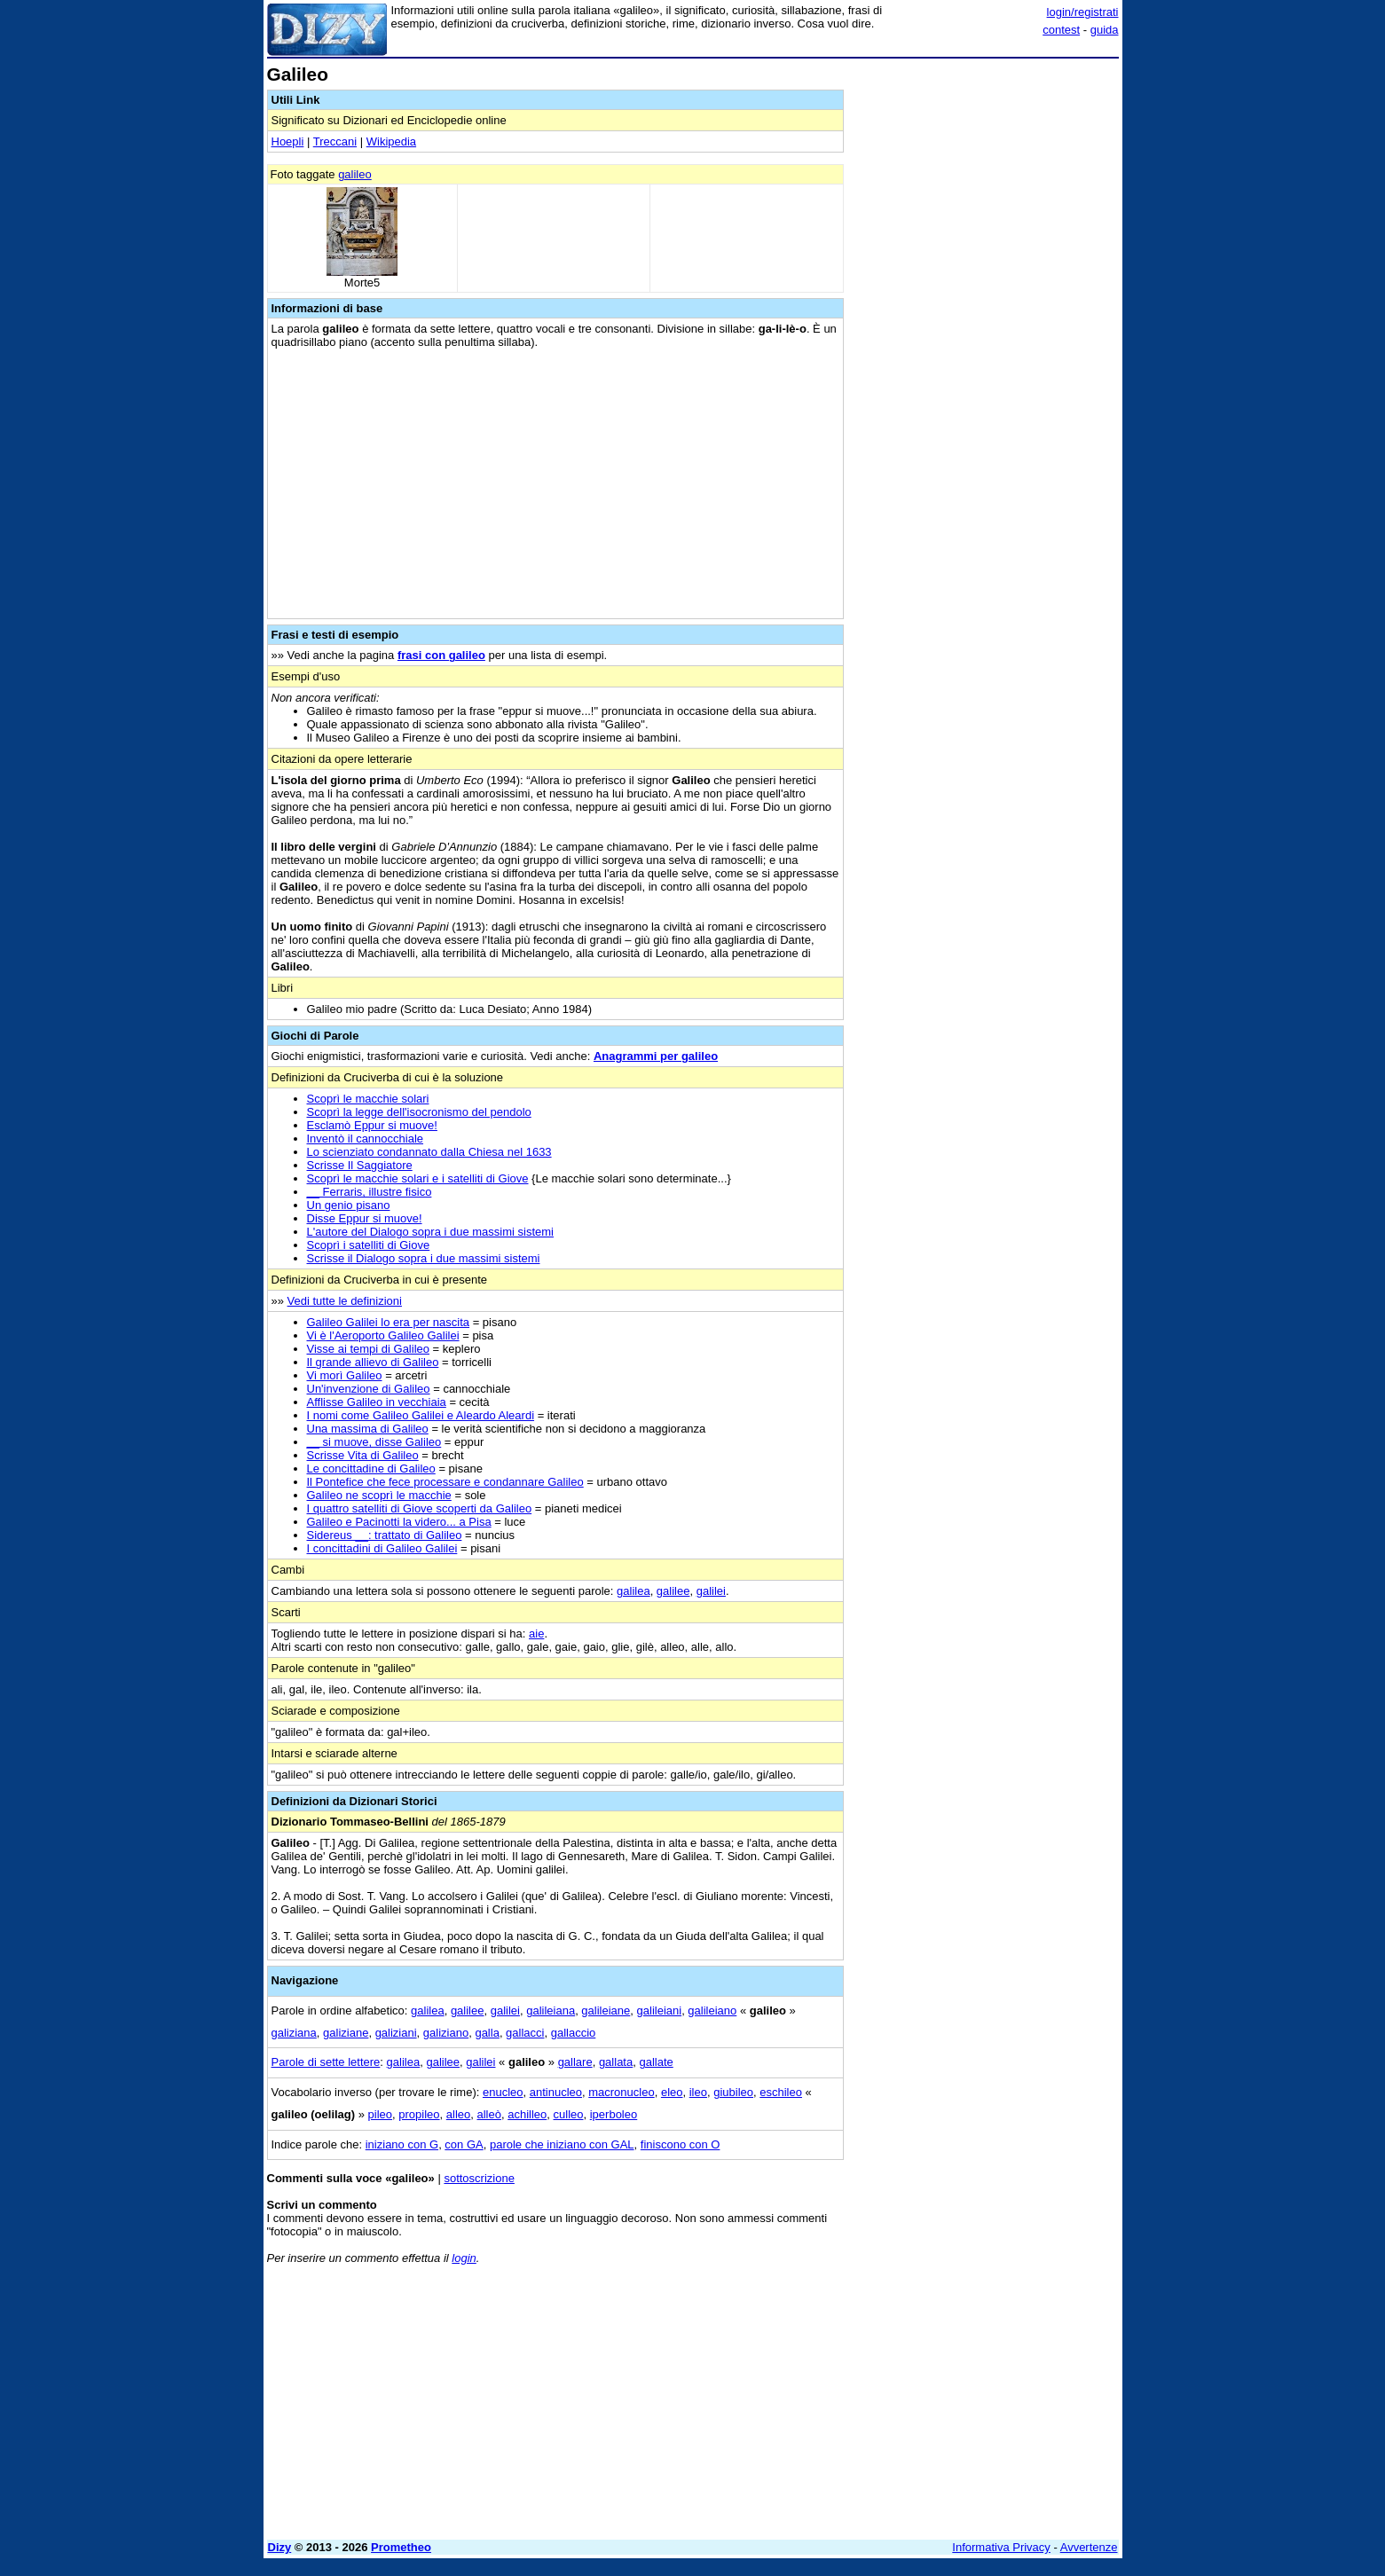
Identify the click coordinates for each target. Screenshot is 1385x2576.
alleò (489, 2114)
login (464, 2258)
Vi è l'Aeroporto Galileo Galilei (383, 1335)
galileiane (605, 2010)
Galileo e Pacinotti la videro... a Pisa (399, 1521)
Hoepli (287, 141)
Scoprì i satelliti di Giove (368, 1245)
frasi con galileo (441, 655)
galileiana (550, 2010)
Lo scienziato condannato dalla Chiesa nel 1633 (429, 1151)
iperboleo (614, 2114)
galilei (711, 1591)
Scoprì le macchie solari (368, 1098)
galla (487, 2032)
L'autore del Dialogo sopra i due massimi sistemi (431, 1231)
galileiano (712, 2010)
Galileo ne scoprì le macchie (379, 1495)
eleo (672, 2092)
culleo (569, 2114)
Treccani (335, 141)
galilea (633, 1591)
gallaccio (573, 2032)
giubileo (733, 2092)
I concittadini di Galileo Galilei (382, 1548)
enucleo (503, 2092)
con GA (464, 2144)
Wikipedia (391, 141)
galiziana (294, 2032)
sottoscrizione (479, 2178)
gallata (616, 2062)
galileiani (659, 2010)
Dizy (280, 2547)
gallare (575, 2062)
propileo (418, 2114)
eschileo (780, 2092)
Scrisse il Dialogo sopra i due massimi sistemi (423, 1258)
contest (1061, 29)
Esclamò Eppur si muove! (372, 1125)
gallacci (525, 2032)
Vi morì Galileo (344, 1375)
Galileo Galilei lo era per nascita (388, 1322)
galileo (355, 174)
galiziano (445, 2032)
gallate (656, 2062)
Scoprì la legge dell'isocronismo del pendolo (419, 1112)
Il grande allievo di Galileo (373, 1362)
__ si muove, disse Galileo (374, 1442)
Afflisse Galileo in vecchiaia (376, 1402)
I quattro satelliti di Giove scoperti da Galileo (419, 1508)
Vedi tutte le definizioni (344, 1301)
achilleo (527, 2114)
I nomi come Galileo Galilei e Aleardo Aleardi (421, 1415)
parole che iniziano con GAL (562, 2144)
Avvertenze (1089, 2547)
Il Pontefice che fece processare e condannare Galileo (445, 1481)
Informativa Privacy (1001, 2547)
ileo (698, 2092)
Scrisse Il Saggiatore (360, 1165)
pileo (380, 2114)
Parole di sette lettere (326, 2062)
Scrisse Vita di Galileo (363, 1455)
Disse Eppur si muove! (364, 1218)
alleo (458, 2114)
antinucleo (556, 2092)
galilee (673, 1591)
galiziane (345, 2032)
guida (1104, 29)
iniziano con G (402, 2144)
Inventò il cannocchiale (365, 1138)
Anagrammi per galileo (656, 1056)
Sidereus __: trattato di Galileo (384, 1535)
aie (536, 1633)
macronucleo (621, 2092)
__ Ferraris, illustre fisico (369, 1191)
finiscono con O (680, 2144)
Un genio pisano (348, 1205)
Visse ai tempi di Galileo (368, 1348)
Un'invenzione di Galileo (368, 1388)
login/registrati (1083, 12)
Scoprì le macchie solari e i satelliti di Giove (418, 1178)
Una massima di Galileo (368, 1428)
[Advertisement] (986, 331)
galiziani (396, 2032)
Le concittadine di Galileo (371, 1468)
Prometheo (401, 2547)
